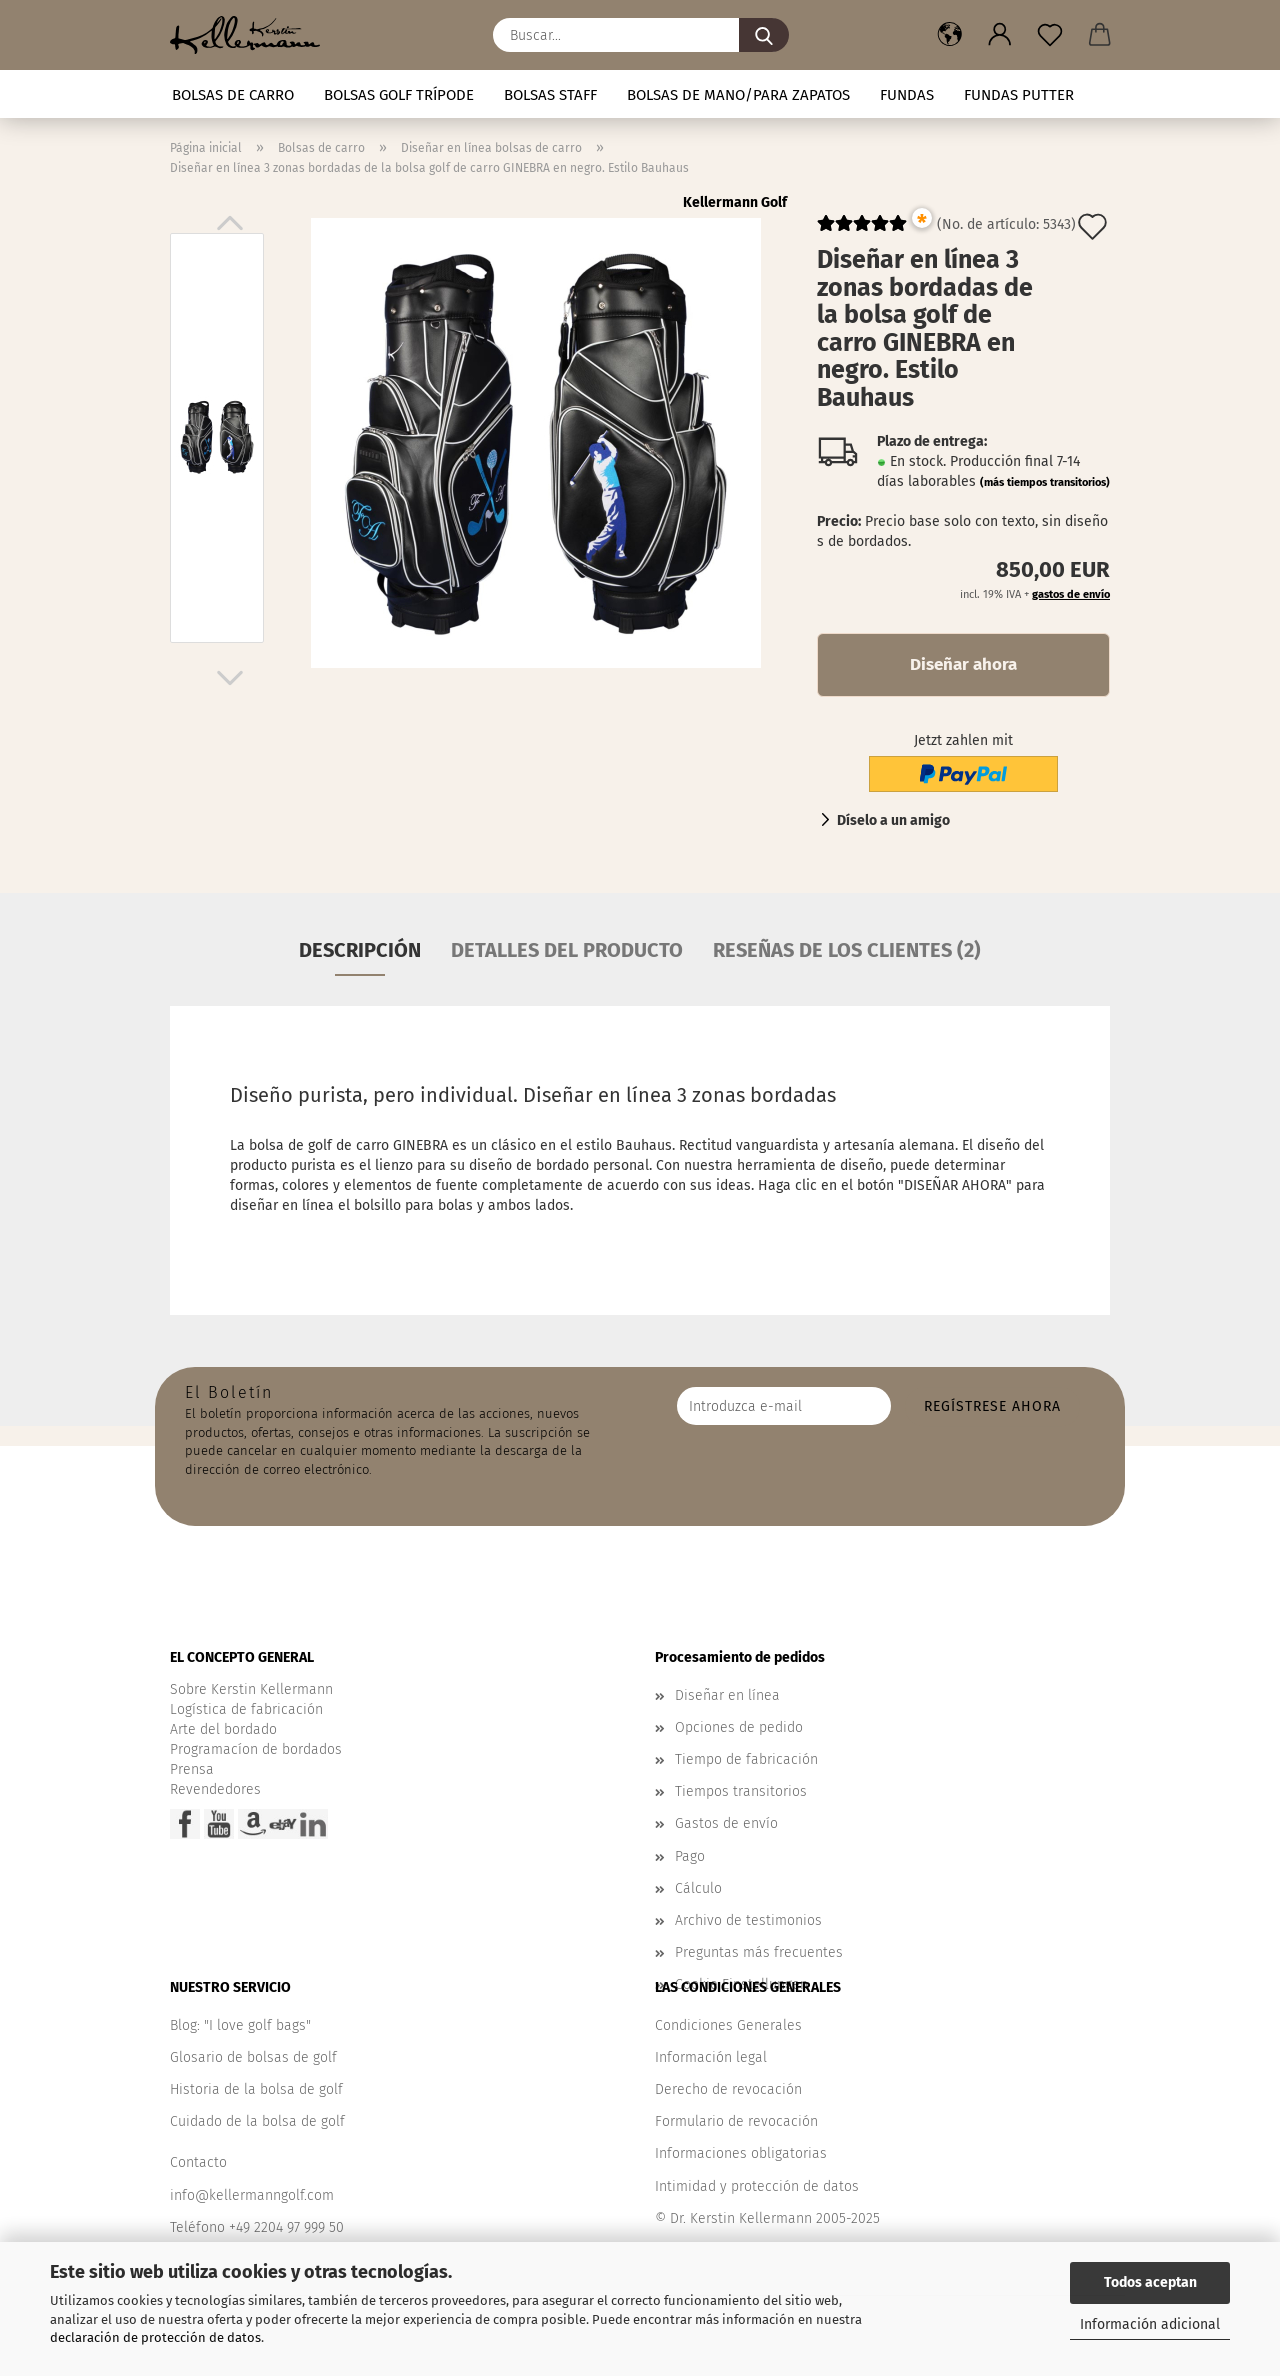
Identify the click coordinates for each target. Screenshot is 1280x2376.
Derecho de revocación (728, 2089)
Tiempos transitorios (741, 1791)
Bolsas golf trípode (399, 95)
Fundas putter (1019, 95)
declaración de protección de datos (155, 2337)
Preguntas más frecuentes (759, 1952)
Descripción (360, 950)
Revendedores (215, 1789)
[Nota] (1050, 35)
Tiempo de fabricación (746, 1759)
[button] (950, 35)
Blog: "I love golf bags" (240, 2025)
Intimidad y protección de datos (757, 2186)
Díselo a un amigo (893, 820)
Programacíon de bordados (256, 1749)
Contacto (198, 2162)
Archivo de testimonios (748, 1920)
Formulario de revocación (736, 2121)
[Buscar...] (764, 35)
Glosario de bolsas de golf (253, 2057)
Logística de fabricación (246, 1709)
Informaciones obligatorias (741, 2153)
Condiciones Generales (728, 2025)
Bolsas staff (550, 95)
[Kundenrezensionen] (862, 231)
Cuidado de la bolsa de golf (257, 2121)
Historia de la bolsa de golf (256, 2089)
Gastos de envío (726, 1823)
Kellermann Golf (735, 202)
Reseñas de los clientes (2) (847, 950)
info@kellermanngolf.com (252, 2195)
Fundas (907, 95)
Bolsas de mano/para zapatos (738, 95)
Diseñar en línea (727, 1695)
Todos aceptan (1150, 2282)
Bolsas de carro (233, 95)
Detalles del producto (567, 950)
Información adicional (1150, 2324)
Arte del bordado (223, 1729)
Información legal (711, 2057)
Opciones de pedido (739, 1727)
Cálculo (698, 1888)
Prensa (192, 1769)
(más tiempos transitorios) (1045, 482)
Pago (690, 1856)
